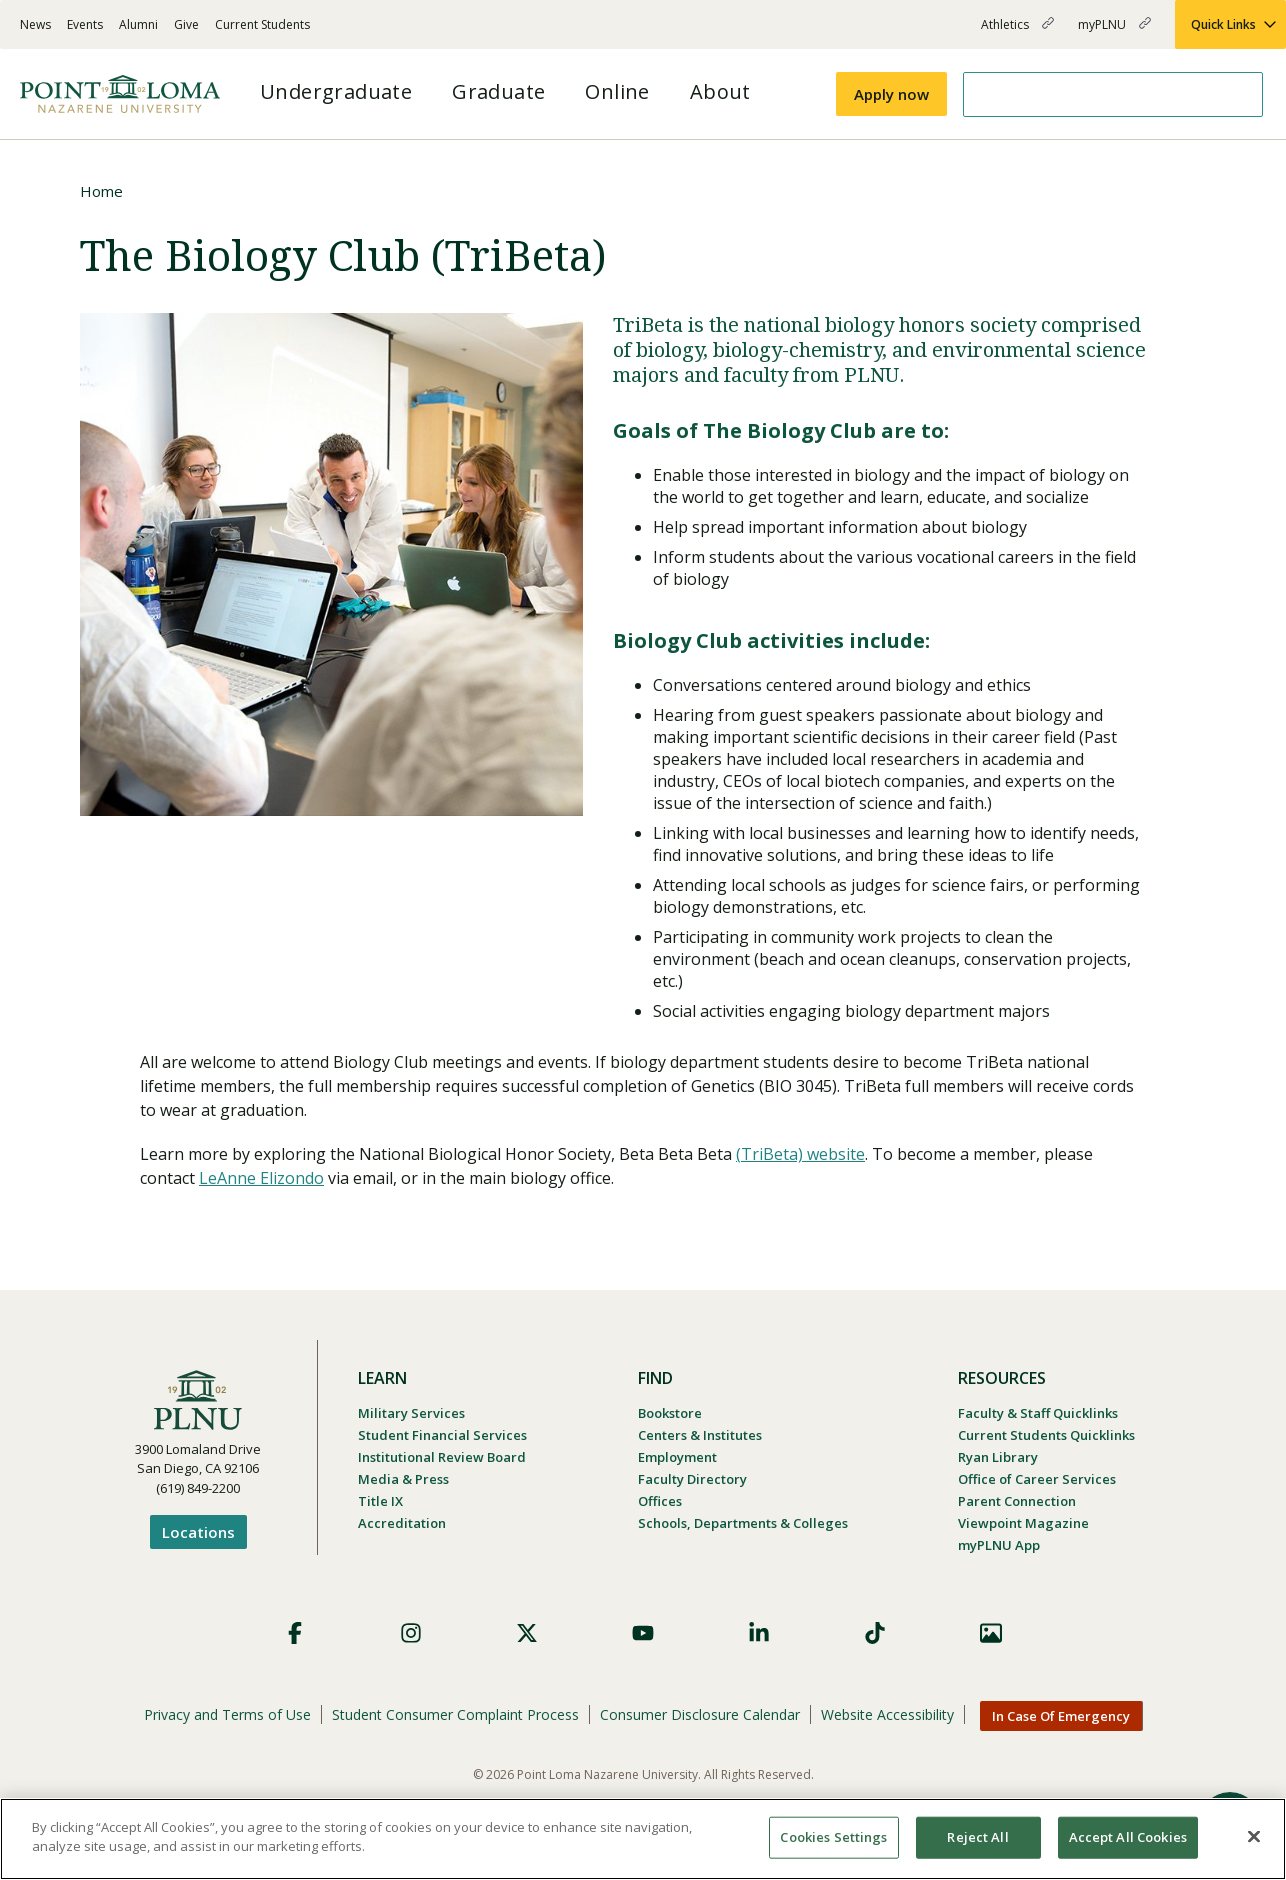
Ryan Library (998, 1457)
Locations (198, 1532)
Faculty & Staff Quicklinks (1038, 1413)
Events (85, 24)
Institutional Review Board (442, 1457)
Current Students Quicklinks (1046, 1435)
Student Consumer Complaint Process (455, 1714)
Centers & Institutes (700, 1435)
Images (991, 1633)
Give (186, 24)
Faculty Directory (692, 1479)
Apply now (891, 94)
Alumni (138, 24)
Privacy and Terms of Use (227, 1714)
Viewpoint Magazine (1023, 1523)
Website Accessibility (887, 1714)
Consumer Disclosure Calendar (700, 1714)
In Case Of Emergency (1061, 1716)
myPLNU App (999, 1545)
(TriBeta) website (800, 1154)
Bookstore (670, 1413)
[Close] (1254, 1836)
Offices (660, 1501)
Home (101, 191)
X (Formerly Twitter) (527, 1633)
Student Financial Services (442, 1435)
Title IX (380, 1501)
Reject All (977, 1837)
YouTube (643, 1633)
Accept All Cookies (1128, 1837)
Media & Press (403, 1479)
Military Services (411, 1413)
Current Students (262, 24)
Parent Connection (1017, 1501)
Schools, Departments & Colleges (743, 1523)
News (35, 24)
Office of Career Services (1037, 1479)
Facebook (295, 1633)
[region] (643, 1839)
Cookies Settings (833, 1837)
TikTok (875, 1633)
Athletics (1017, 32)
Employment (677, 1457)
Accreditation (402, 1523)
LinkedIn (759, 1633)
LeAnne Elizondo (261, 1178)
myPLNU (1114, 32)
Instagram (411, 1633)
